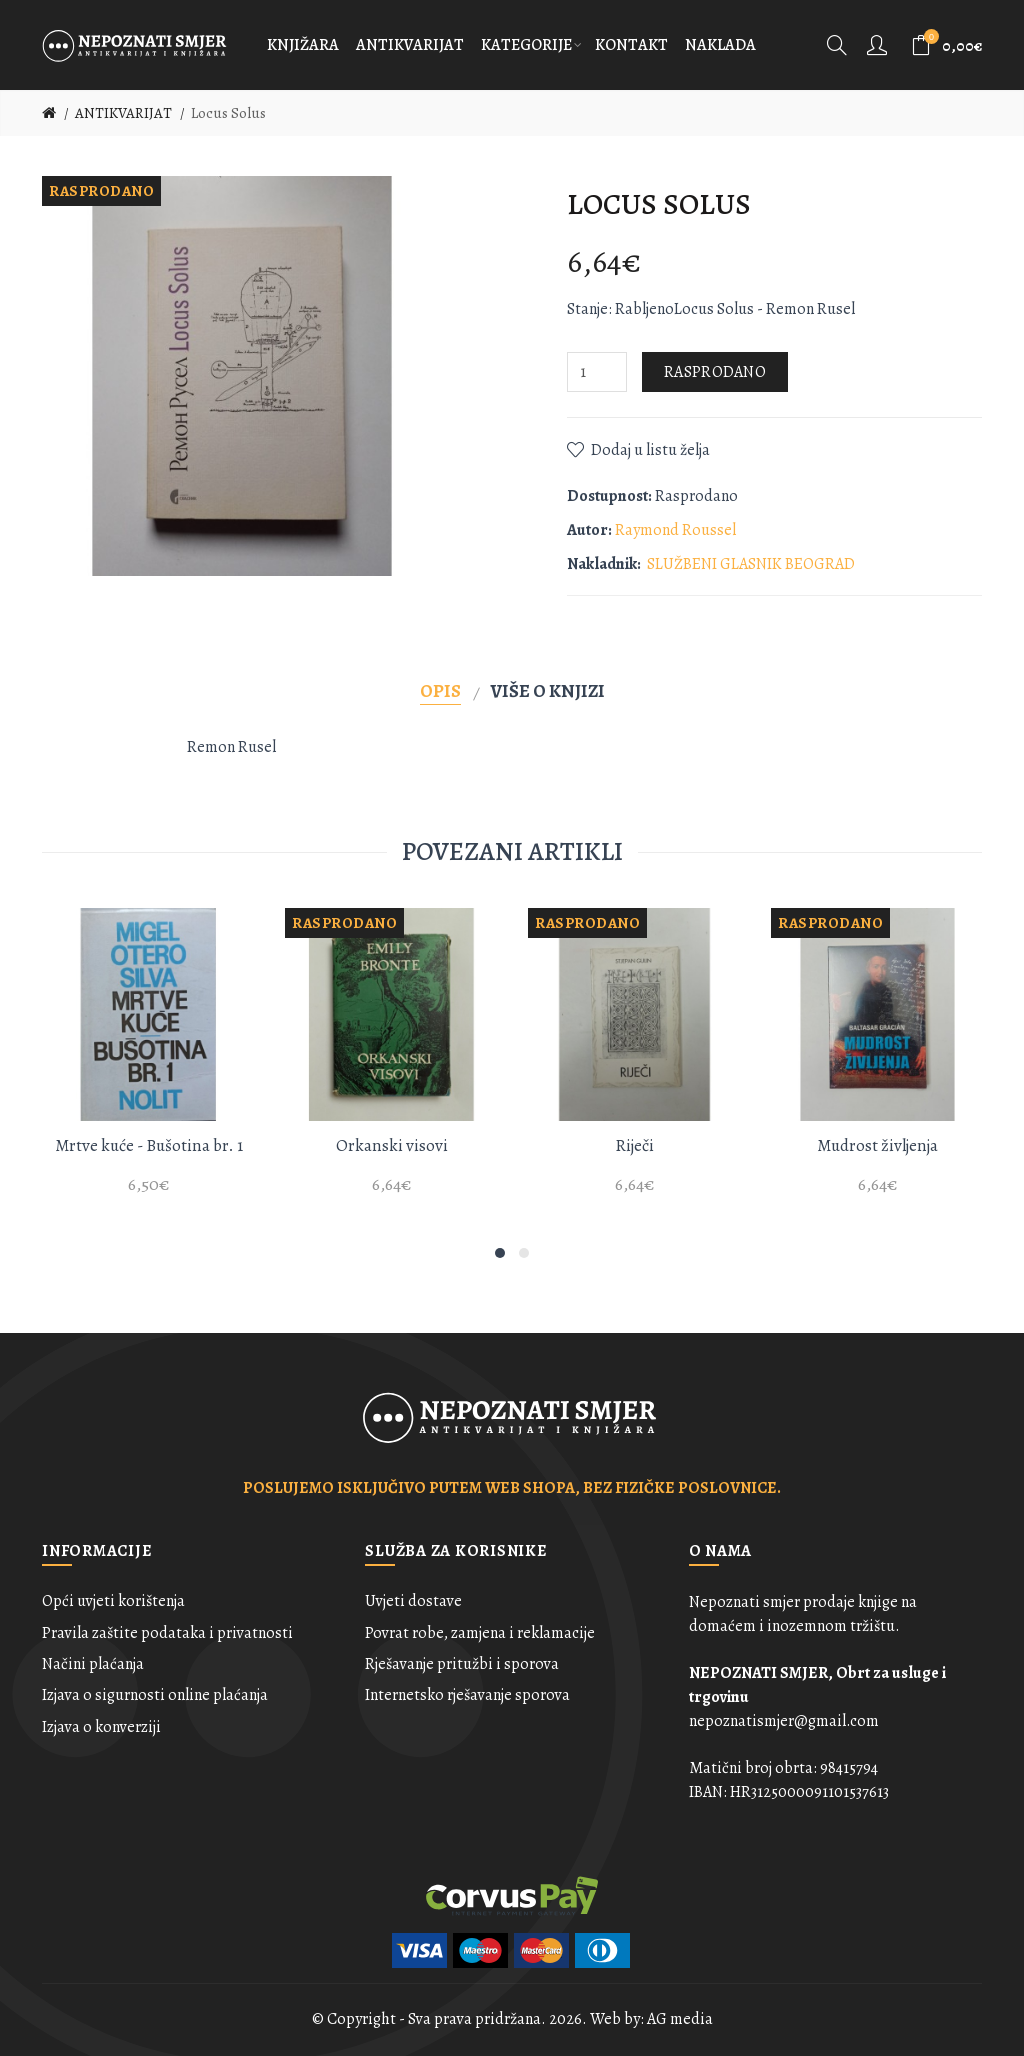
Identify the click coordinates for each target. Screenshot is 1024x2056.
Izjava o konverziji (101, 1727)
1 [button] (500, 1253)
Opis (440, 690)
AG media (680, 2019)
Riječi (634, 1145)
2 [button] (524, 1253)
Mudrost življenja (877, 1145)
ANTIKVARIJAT (123, 113)
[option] (148, 1063)
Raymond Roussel (675, 530)
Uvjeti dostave (413, 1601)
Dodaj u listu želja (650, 450)
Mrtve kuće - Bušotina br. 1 (149, 1145)
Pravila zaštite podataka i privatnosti (167, 1633)
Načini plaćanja (93, 1664)
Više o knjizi (548, 690)
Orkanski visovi (392, 1145)
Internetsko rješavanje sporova (467, 1695)
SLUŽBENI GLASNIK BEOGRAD (751, 564)
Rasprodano (715, 372)
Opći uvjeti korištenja (113, 1601)
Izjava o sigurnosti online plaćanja (155, 1695)
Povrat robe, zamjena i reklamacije (480, 1633)
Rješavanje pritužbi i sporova (462, 1664)
